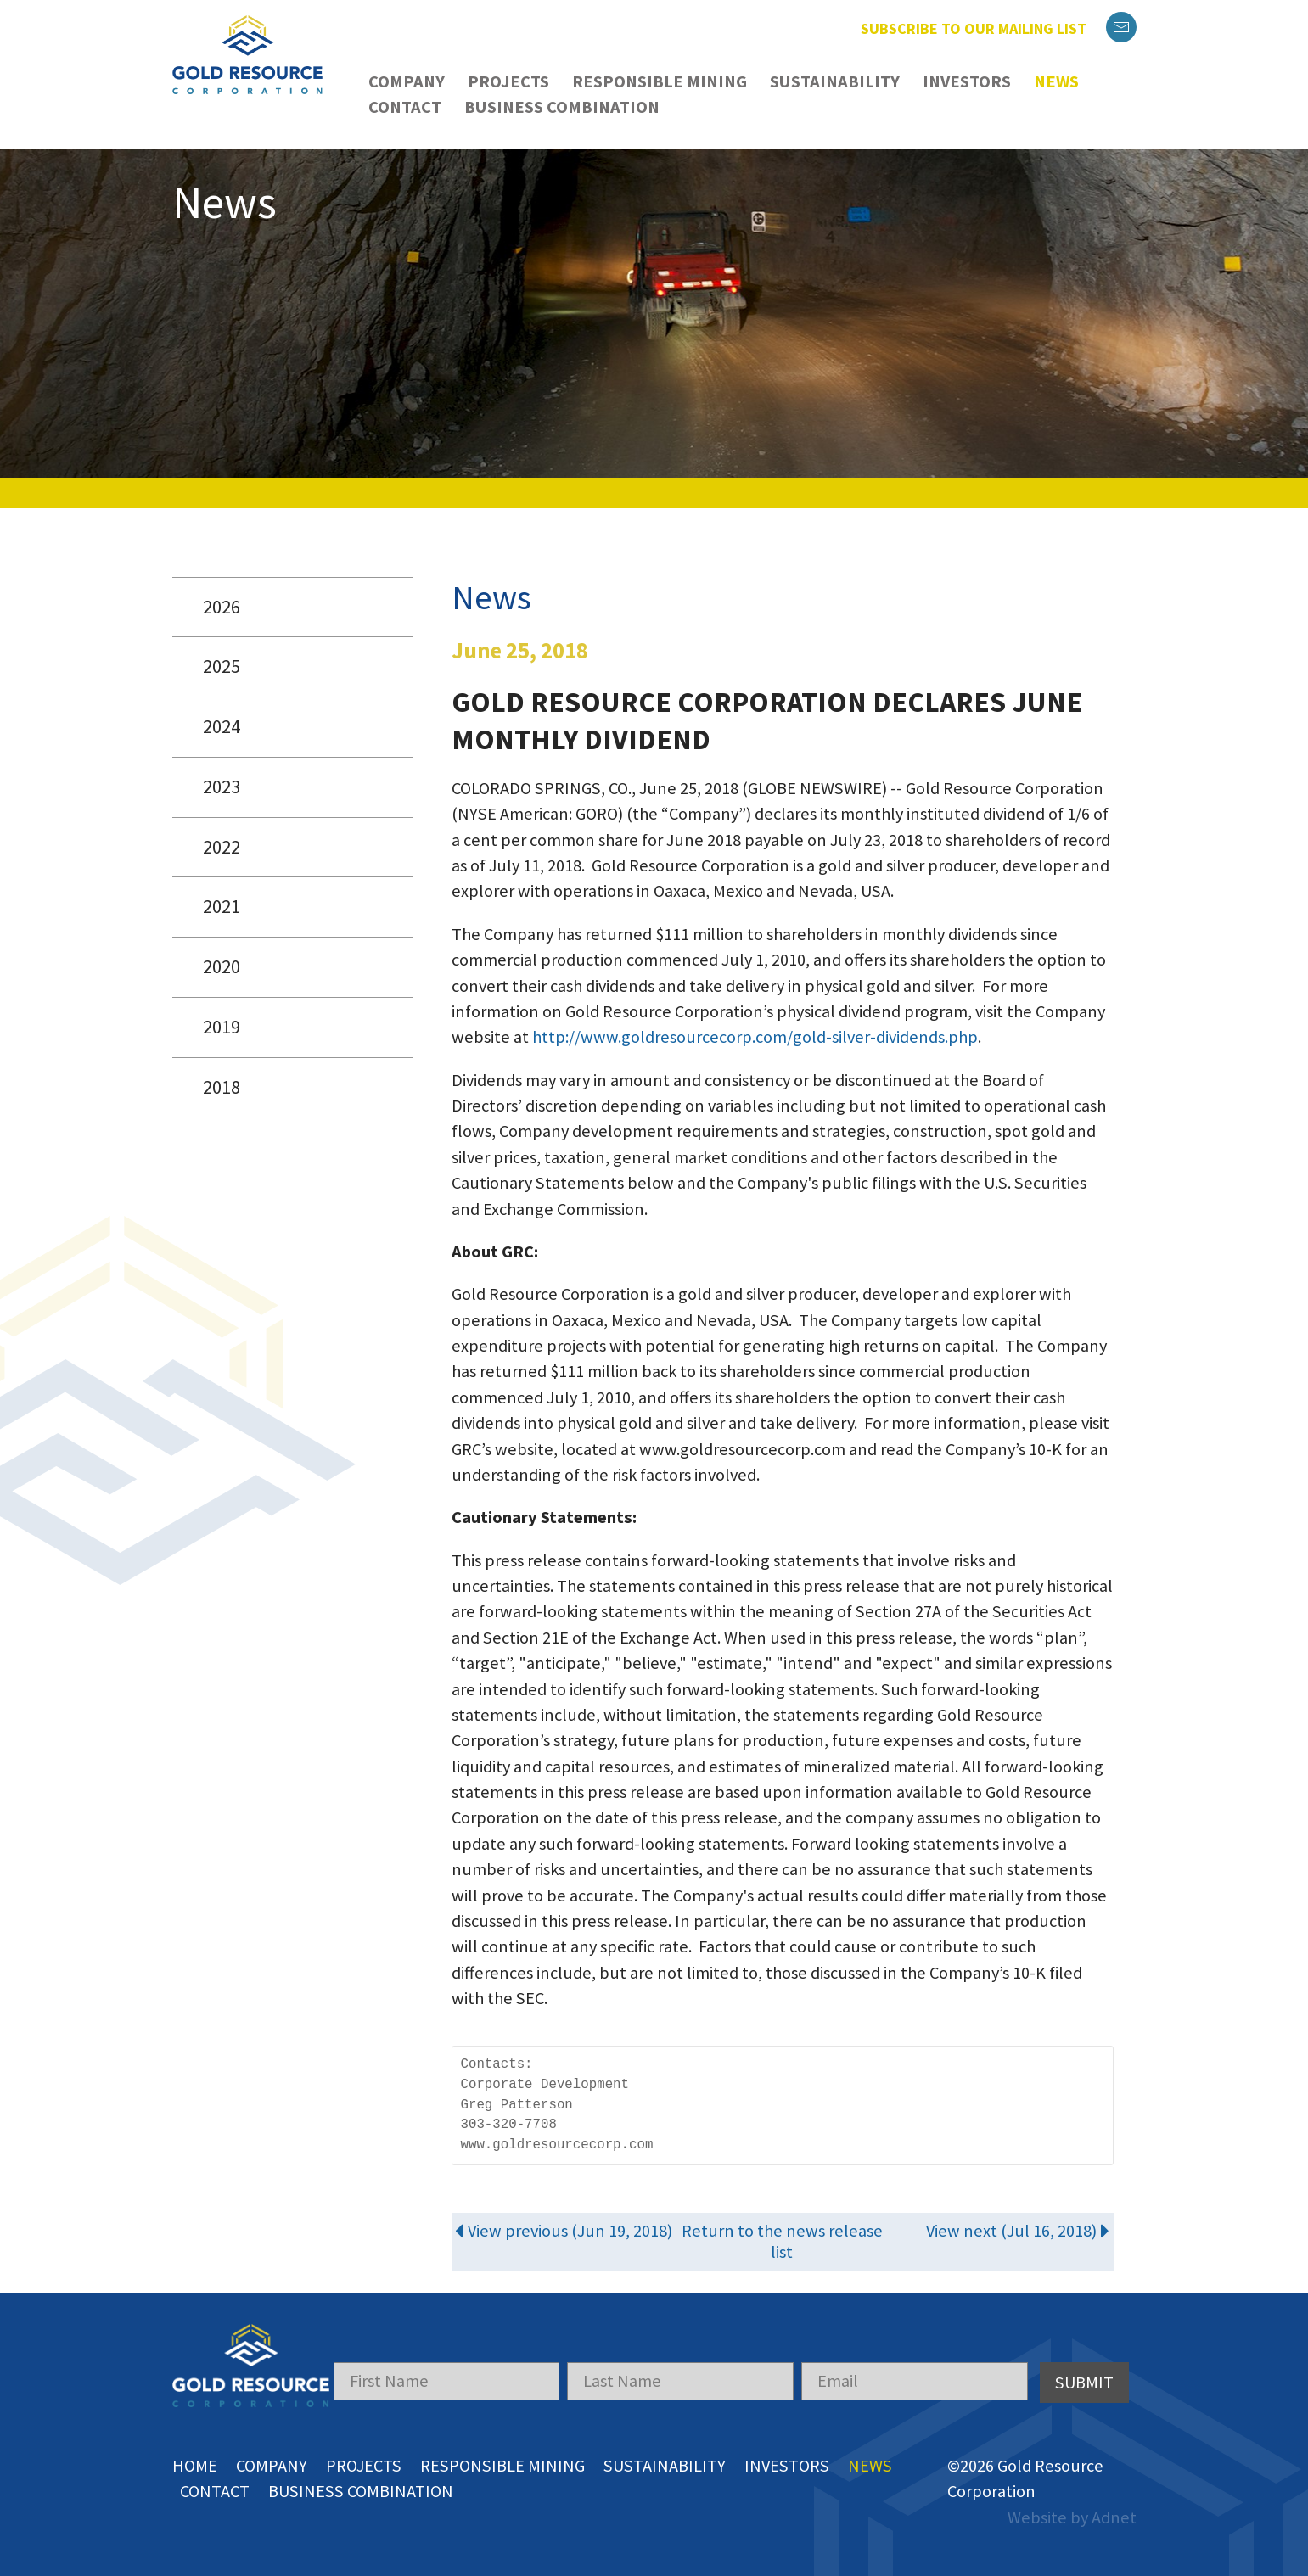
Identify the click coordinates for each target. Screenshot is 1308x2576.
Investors (967, 81)
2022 (221, 847)
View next (1017, 2231)
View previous (563, 2231)
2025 (221, 666)
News (1056, 81)
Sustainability (835, 81)
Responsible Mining (659, 81)
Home (194, 2466)
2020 (221, 966)
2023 (221, 786)
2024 (221, 726)
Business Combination (562, 107)
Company (406, 81)
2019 (221, 1027)
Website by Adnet (1072, 2517)
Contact (404, 107)
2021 (221, 906)
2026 (221, 607)
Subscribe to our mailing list (973, 28)
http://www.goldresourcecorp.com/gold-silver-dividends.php (755, 1037)
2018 (221, 1087)
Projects (508, 81)
